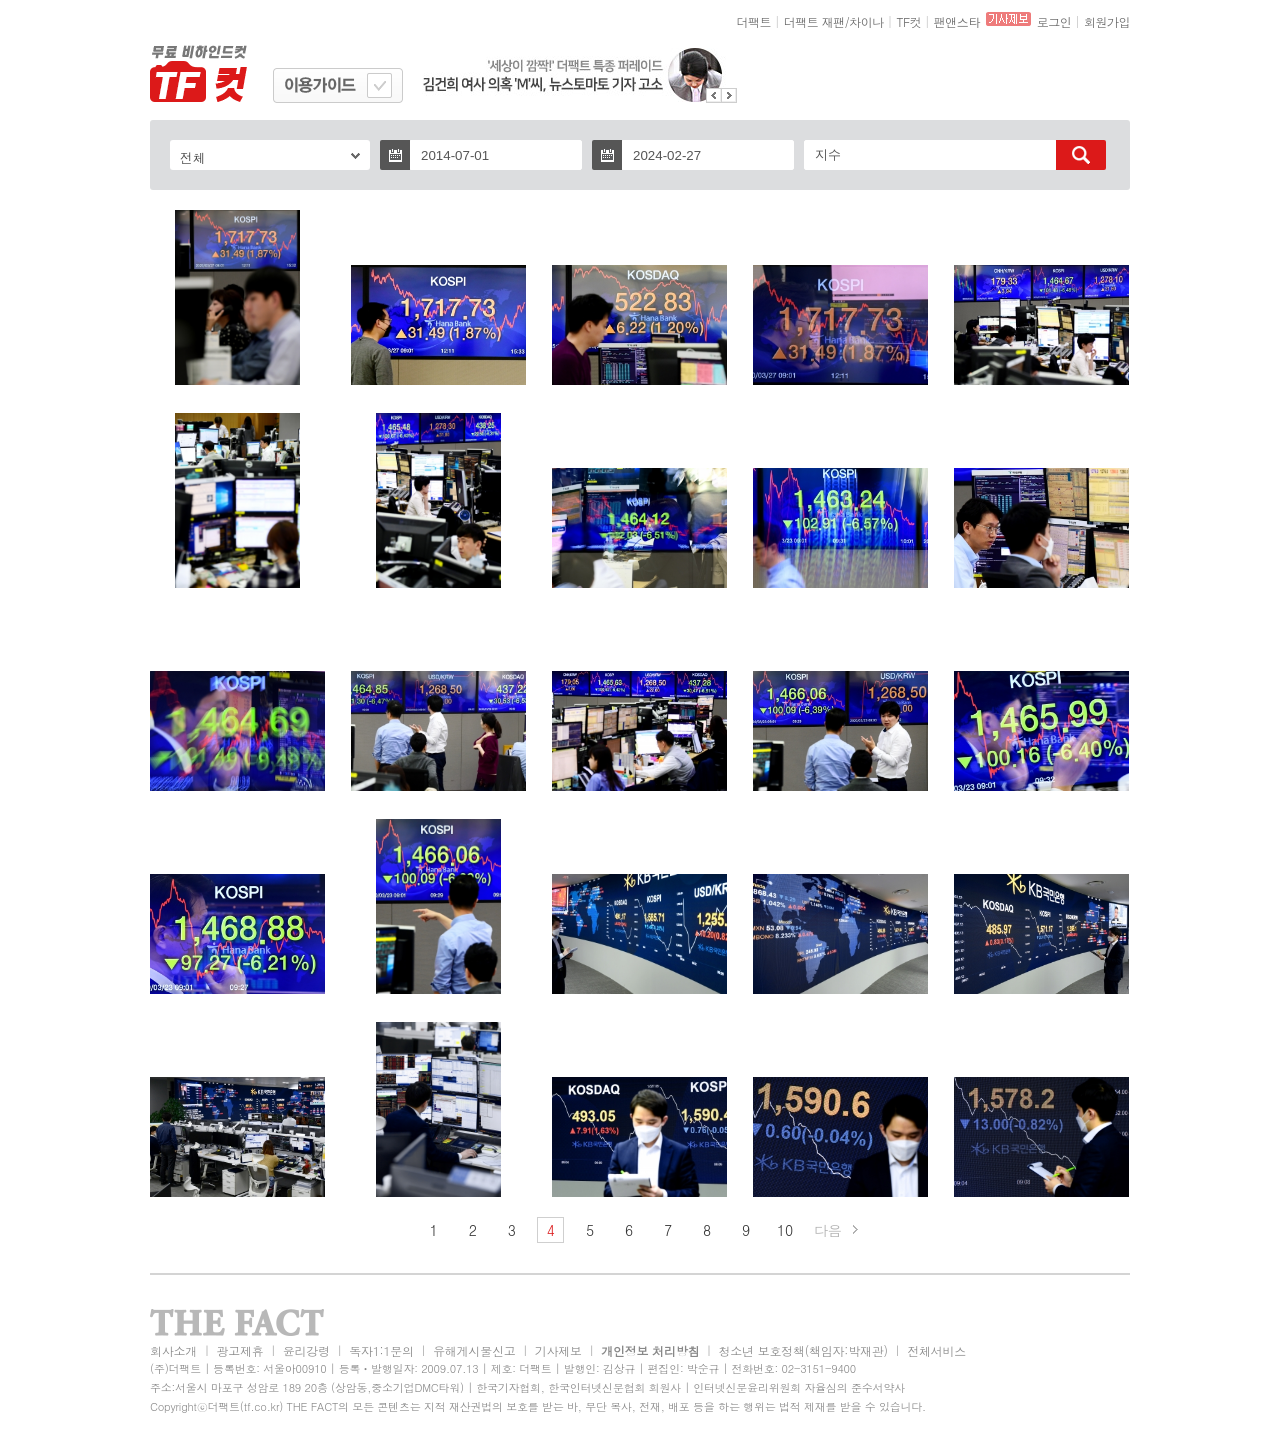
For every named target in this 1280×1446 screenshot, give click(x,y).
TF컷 (908, 21)
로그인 (1054, 21)
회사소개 (173, 1350)
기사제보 (558, 1350)
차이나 (866, 21)
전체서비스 (936, 1350)
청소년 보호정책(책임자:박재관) (803, 1350)
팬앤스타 (957, 21)
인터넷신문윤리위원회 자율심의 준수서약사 (799, 1387)
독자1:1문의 (381, 1350)
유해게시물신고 (474, 1350)
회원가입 (1107, 21)
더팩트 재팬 (814, 21)
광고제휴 (239, 1350)
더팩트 (754, 21)
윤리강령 (306, 1350)
